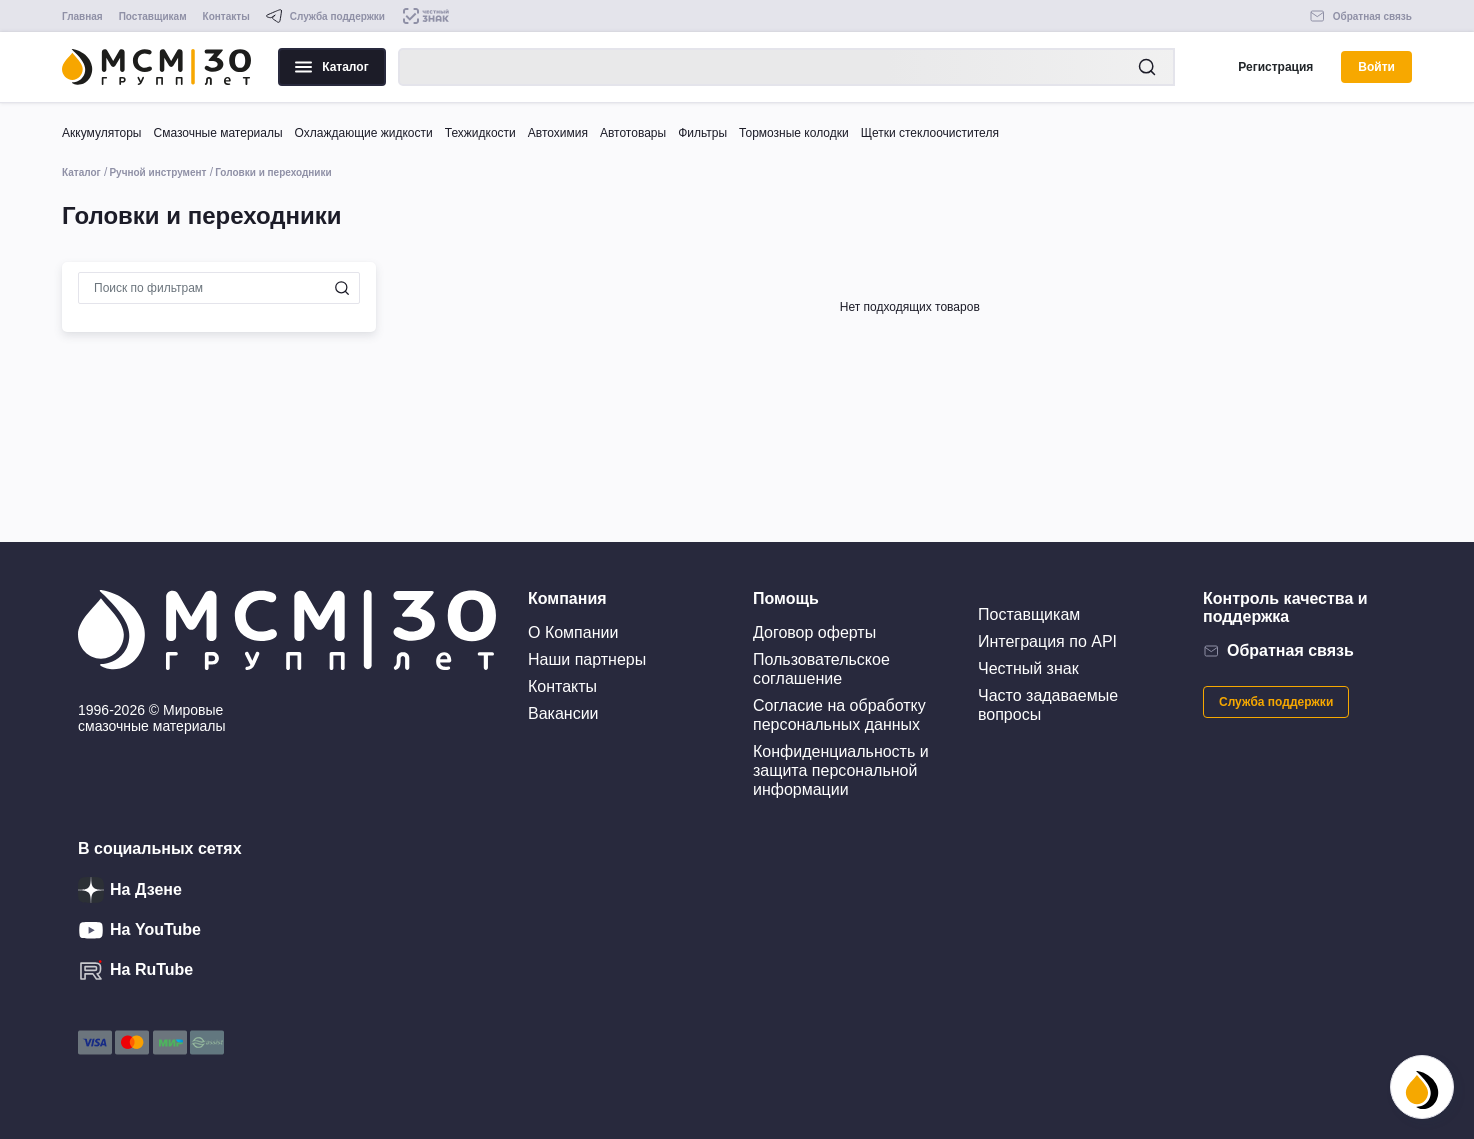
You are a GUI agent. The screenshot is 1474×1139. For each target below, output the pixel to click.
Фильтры (702, 133)
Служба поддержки (1276, 702)
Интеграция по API (1047, 641)
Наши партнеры (587, 659)
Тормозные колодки (794, 133)
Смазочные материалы (217, 133)
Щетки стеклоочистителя (930, 133)
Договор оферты (814, 632)
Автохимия (558, 133)
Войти (1376, 67)
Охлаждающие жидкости (364, 133)
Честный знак (1028, 668)
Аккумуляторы (101, 133)
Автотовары (633, 133)
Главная (82, 16)
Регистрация (1275, 67)
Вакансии (563, 713)
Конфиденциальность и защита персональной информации (841, 770)
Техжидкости (480, 133)
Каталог (332, 67)
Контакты (226, 16)
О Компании (573, 632)
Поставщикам (153, 16)
